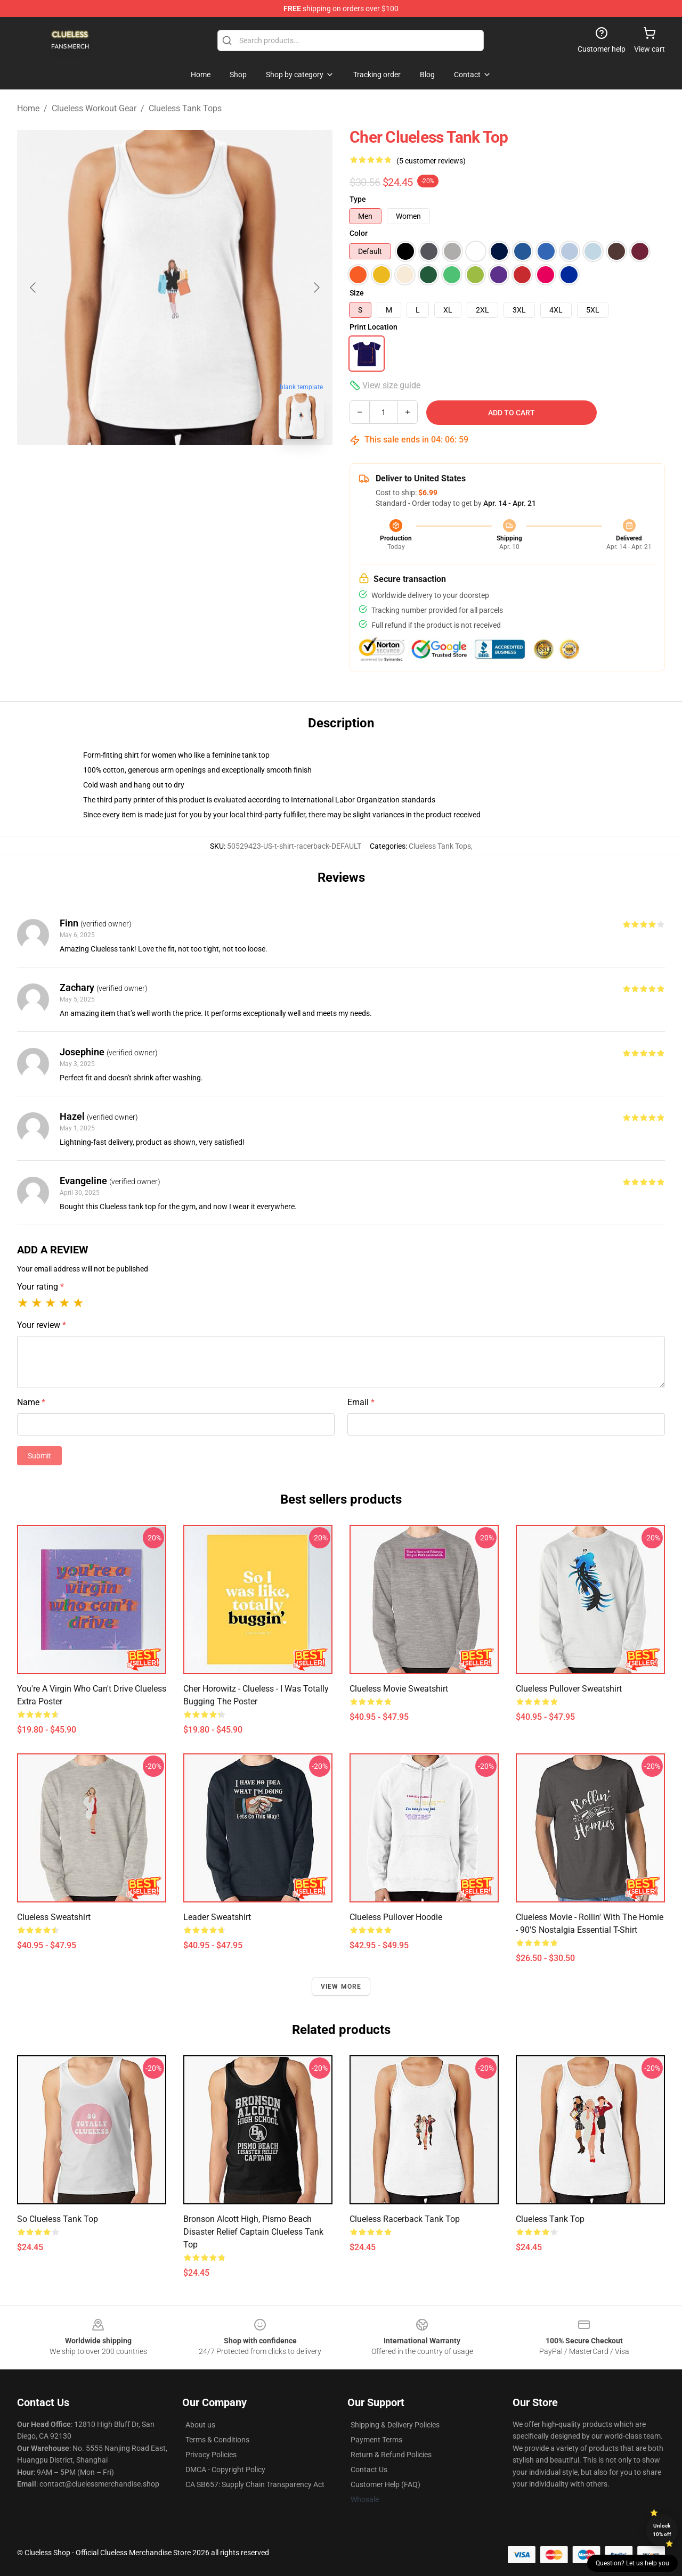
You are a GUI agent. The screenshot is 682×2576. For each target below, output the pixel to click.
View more (341, 1986)
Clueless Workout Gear (94, 108)
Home (28, 108)
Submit (39, 1455)
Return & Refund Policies (391, 2454)
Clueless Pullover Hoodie (396, 1917)
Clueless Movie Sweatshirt (399, 1689)
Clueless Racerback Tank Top (405, 2219)
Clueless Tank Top (550, 2219)
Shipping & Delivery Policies (395, 2425)
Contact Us (369, 2469)
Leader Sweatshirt (217, 1917)
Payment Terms (376, 2439)
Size (357, 293)
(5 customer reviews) (431, 161)
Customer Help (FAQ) (385, 2484)
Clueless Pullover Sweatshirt (569, 1689)
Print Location (373, 327)
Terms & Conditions (217, 2439)
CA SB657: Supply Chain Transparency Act (254, 2484)
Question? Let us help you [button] (632, 2563)
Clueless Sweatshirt (54, 1917)
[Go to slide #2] (202, 471)
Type (358, 199)
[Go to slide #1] (147, 471)
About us (200, 2425)
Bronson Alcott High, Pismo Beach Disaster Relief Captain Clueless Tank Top (253, 2232)
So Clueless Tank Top (57, 2219)
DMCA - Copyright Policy (225, 2469)
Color (359, 233)
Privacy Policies (211, 2454)
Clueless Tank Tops (185, 108)
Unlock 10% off (662, 2530)
